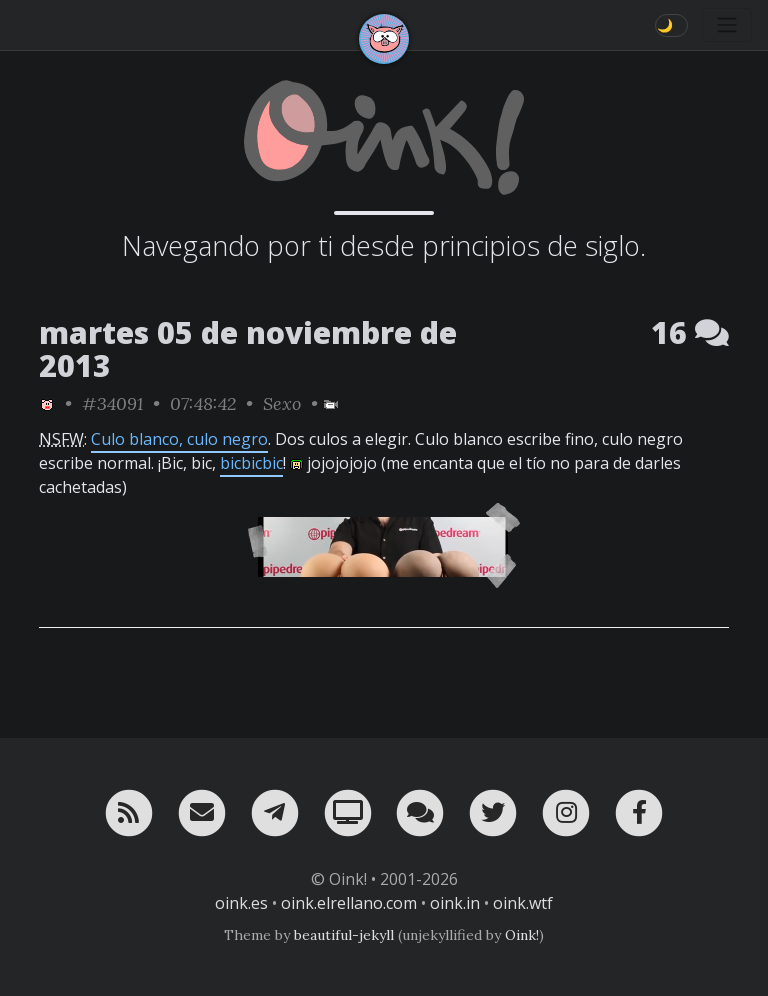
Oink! (522, 935)
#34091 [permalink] (112, 403)
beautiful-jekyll (344, 935)
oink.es (241, 903)
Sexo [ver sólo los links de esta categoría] (282, 403)
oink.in (455, 903)
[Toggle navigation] (727, 25)
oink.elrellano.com (349, 903)
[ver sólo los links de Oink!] (47, 403)
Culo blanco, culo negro (179, 439)
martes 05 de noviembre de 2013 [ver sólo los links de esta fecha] (248, 349)
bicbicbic (251, 463)
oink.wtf (523, 903)
